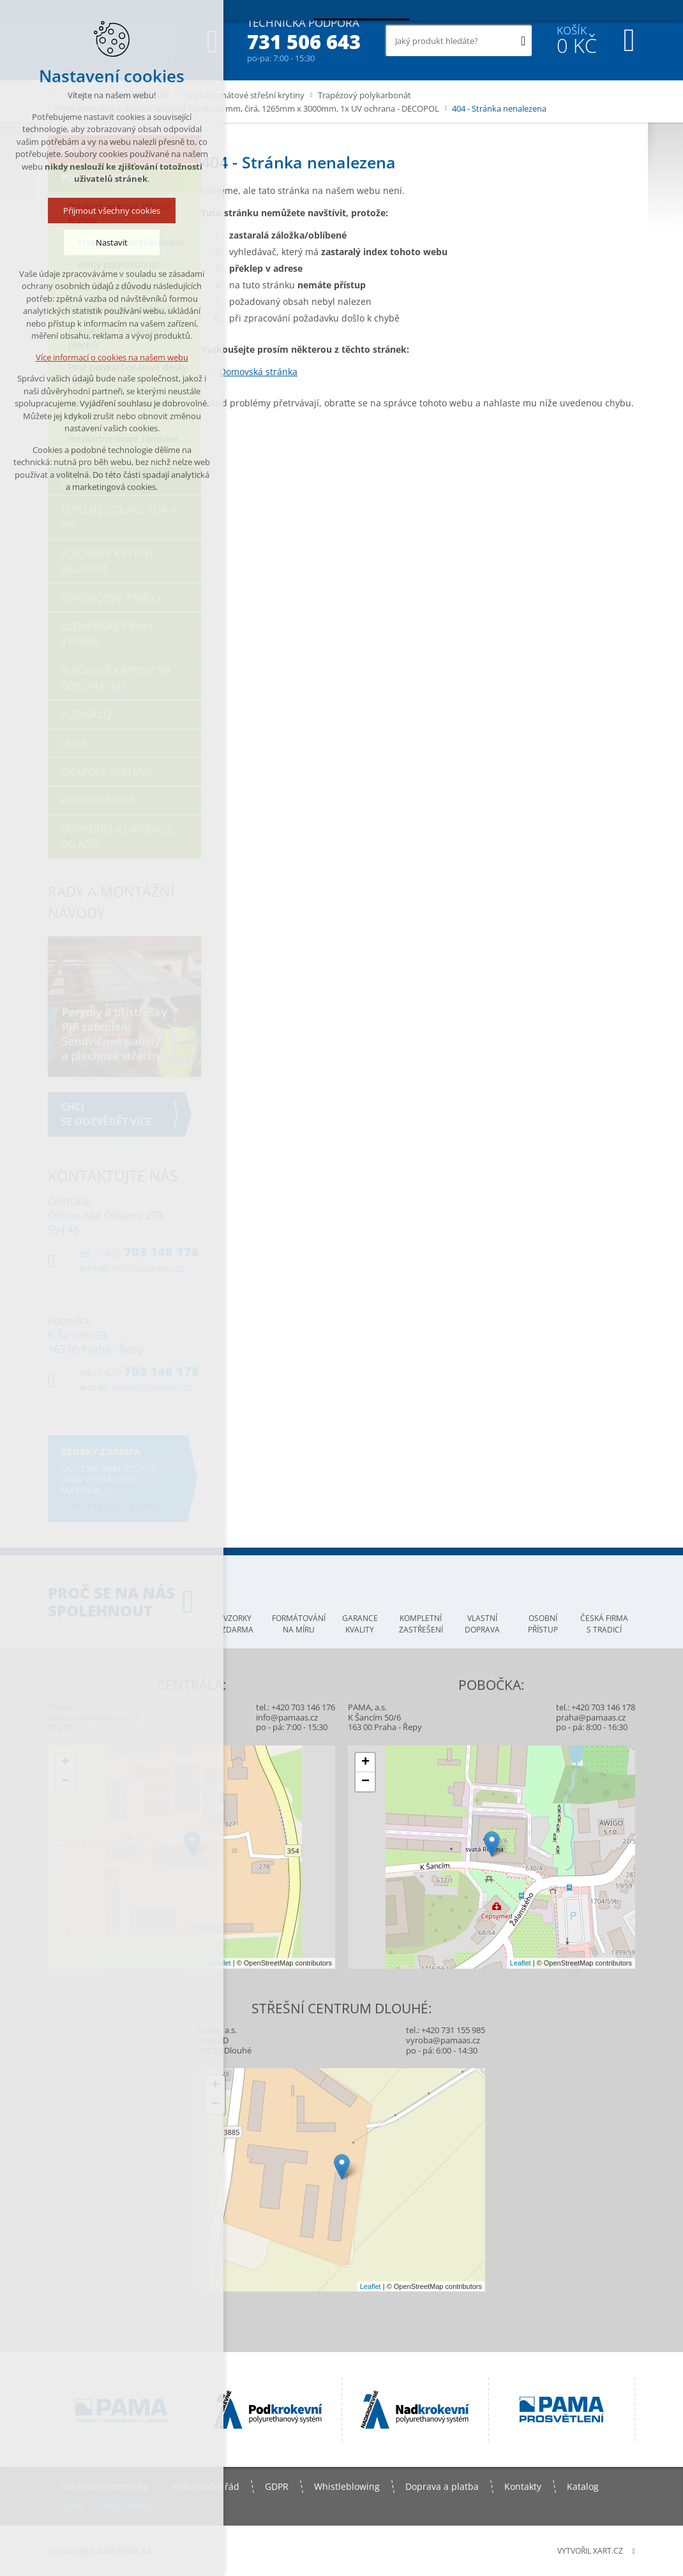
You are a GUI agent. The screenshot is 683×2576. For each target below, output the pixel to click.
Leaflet (220, 1963)
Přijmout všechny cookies (111, 212)
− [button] (65, 1781)
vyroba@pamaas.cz (443, 2040)
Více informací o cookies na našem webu (112, 358)
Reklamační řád (206, 2486)
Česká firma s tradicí (604, 1624)
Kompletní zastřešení (421, 1624)
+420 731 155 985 (453, 2030)
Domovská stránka (258, 372)
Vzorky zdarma (237, 1624)
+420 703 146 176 (303, 1707)
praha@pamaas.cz (591, 1717)
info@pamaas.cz (287, 1717)
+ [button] (65, 1762)
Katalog (583, 2486)
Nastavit (112, 243)
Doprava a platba (442, 2486)
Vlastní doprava (482, 1624)
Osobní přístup (543, 1624)
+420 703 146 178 (603, 1707)
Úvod (71, 2506)
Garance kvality (360, 1624)
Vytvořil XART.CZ (590, 2550)
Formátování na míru (299, 1624)
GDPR (277, 2486)
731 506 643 (304, 42)
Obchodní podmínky (104, 2486)
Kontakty (522, 2486)
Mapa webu (127, 2506)
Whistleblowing (347, 2486)
